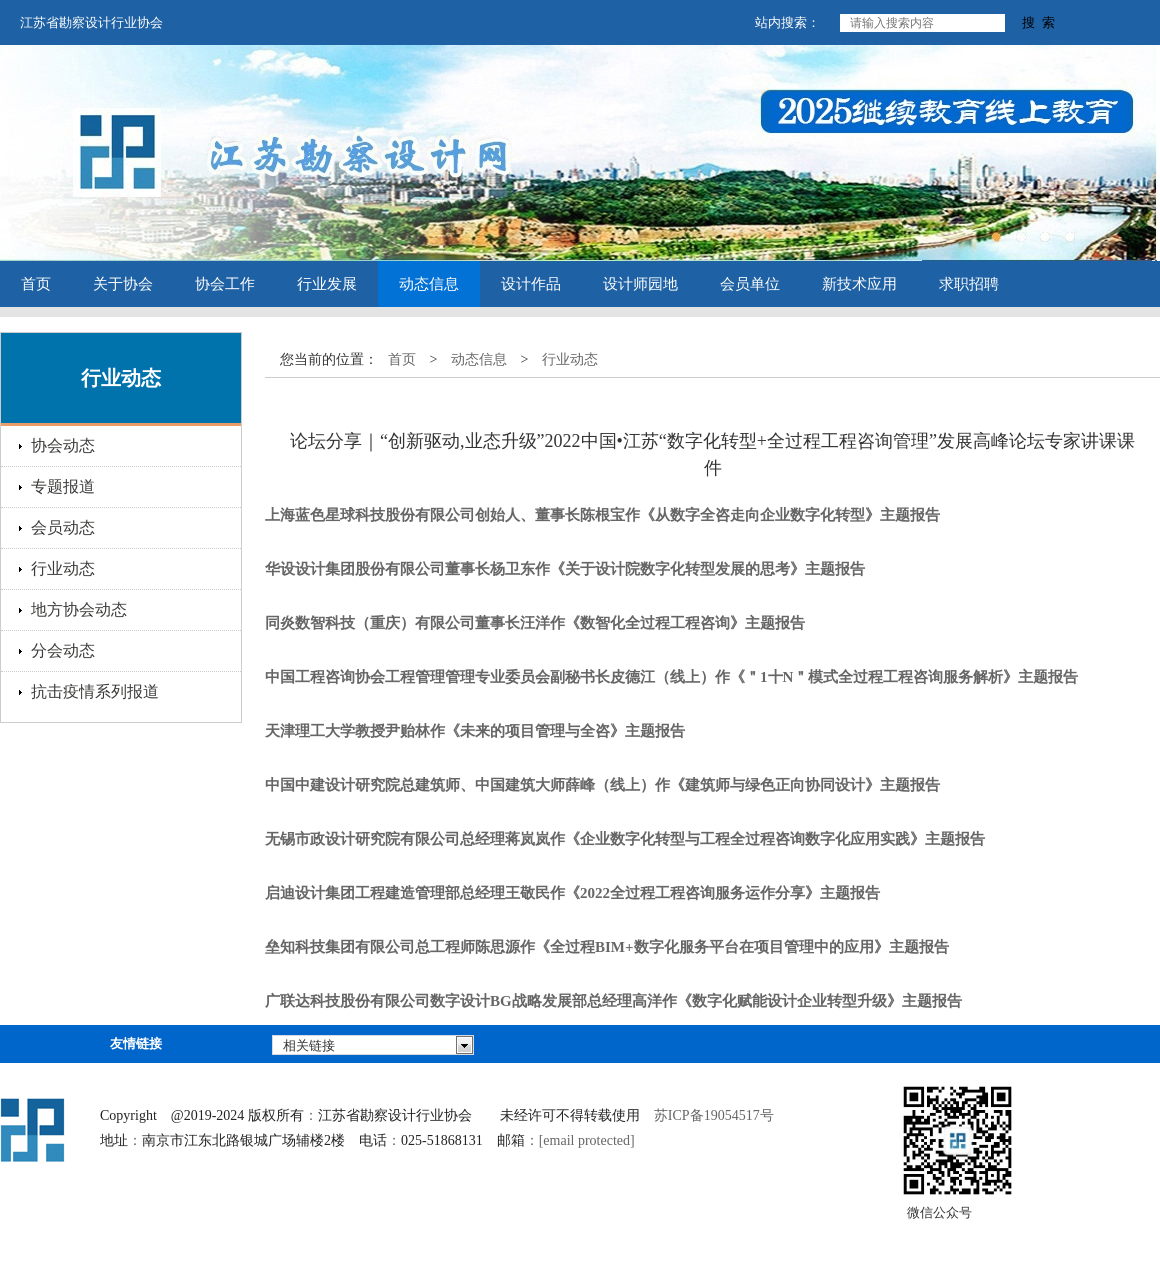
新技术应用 (859, 284)
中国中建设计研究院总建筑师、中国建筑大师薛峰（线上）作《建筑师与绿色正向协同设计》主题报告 (602, 785)
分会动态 (63, 650)
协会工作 (225, 284)
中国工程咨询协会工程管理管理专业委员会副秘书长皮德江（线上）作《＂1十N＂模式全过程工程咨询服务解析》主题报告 (671, 677)
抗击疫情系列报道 (95, 691)
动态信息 (429, 284)
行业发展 (327, 284)
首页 (36, 284)
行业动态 (63, 568)
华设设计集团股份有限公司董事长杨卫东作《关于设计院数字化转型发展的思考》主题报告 (565, 569)
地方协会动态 (79, 609)
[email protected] (587, 1140)
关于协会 (123, 284)
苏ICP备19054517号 (714, 1115)
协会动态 (63, 445)
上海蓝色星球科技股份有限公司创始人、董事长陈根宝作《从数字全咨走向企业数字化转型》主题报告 (602, 515)
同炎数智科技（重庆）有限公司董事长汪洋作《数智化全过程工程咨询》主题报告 (535, 623)
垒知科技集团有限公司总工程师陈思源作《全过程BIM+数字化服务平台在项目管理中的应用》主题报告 (607, 947)
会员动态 (63, 527)
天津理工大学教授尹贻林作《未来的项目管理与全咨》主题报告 (475, 731)
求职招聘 (969, 284)
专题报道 (63, 486)
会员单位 (750, 284)
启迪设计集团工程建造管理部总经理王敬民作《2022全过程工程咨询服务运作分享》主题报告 (572, 893)
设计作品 (531, 284)
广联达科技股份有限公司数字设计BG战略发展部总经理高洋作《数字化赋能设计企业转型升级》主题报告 (613, 1001)
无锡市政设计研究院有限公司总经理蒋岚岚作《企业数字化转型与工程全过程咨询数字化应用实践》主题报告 (625, 839)
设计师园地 (640, 284)
